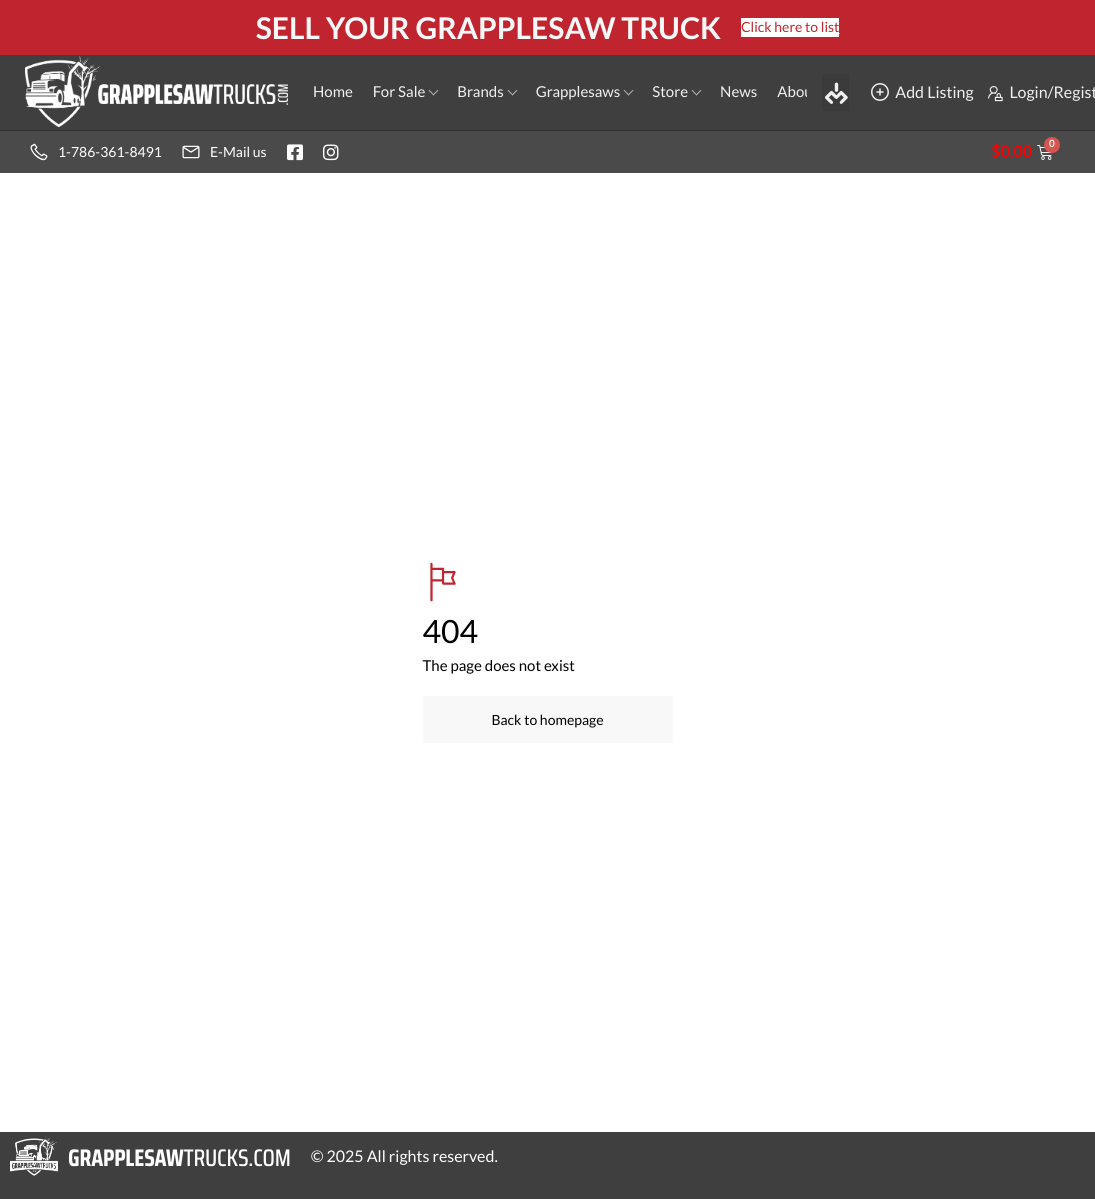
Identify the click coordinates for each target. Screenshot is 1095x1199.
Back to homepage (547, 719)
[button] (835, 92)
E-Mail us (224, 152)
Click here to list (790, 26)
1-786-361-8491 (96, 152)
